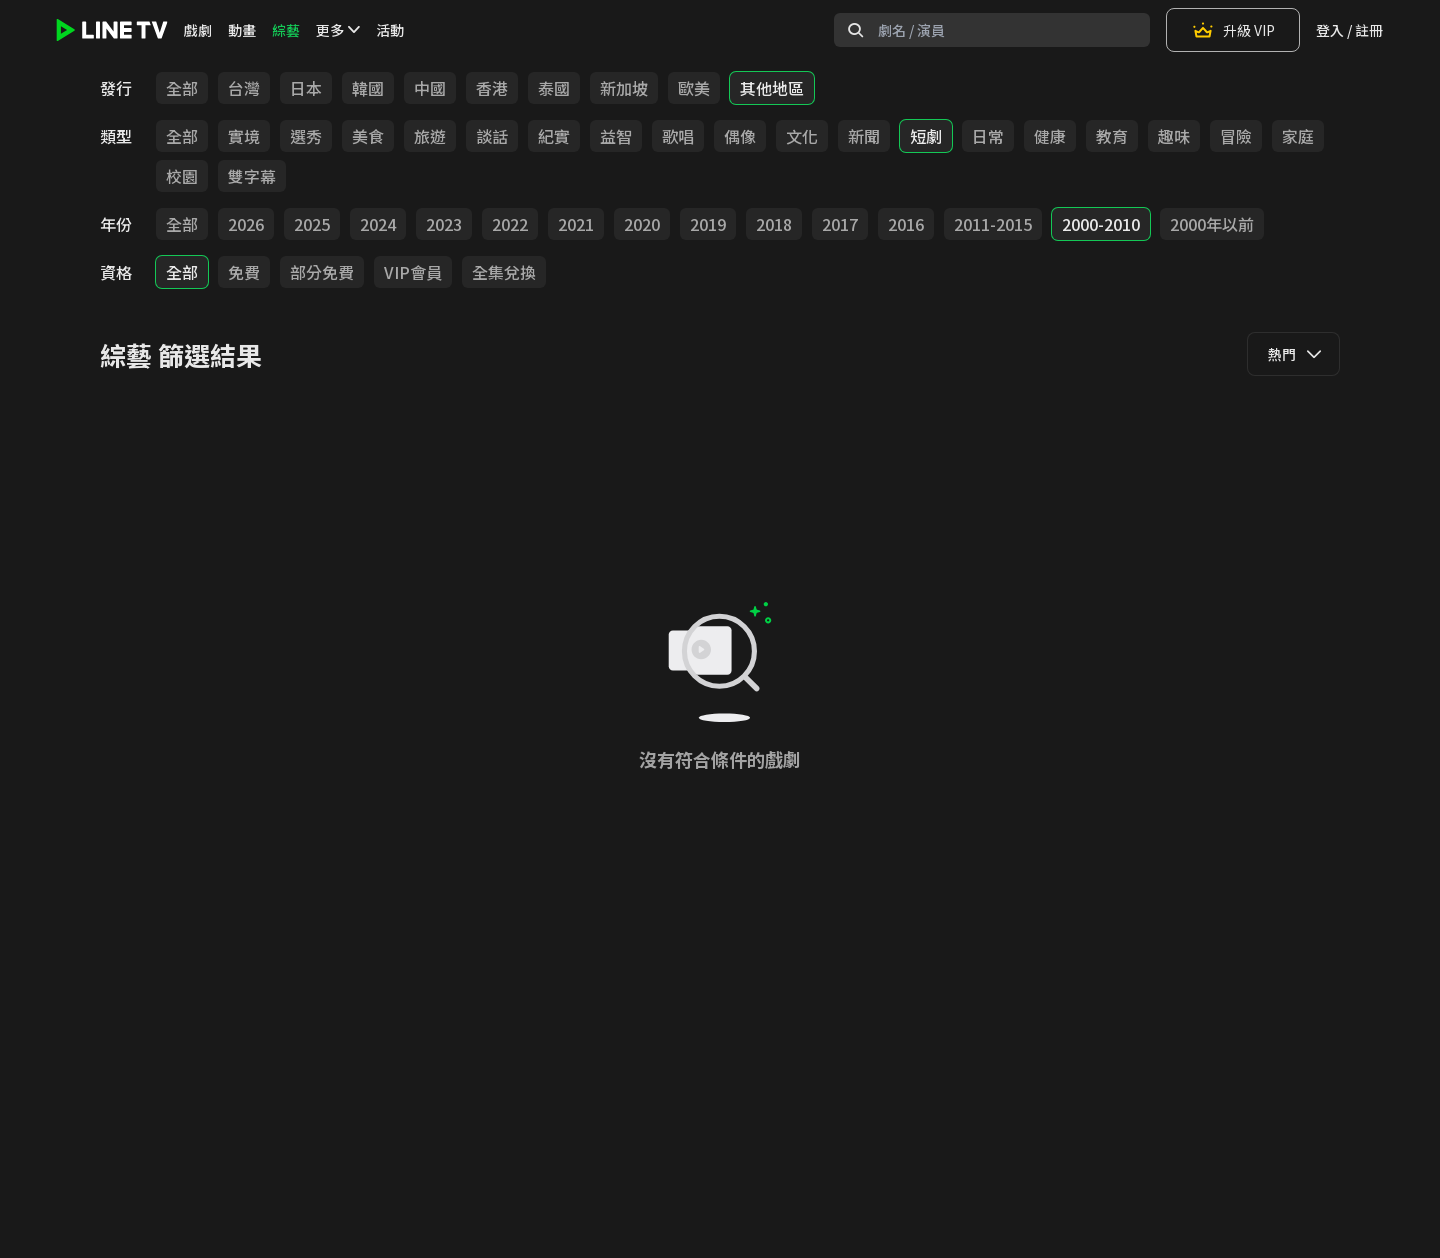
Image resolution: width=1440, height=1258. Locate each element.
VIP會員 (413, 272)
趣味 (1174, 136)
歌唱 (678, 136)
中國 (430, 88)
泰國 (554, 88)
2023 (444, 224)
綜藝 (286, 30)
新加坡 (624, 88)
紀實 (554, 136)
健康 (1050, 136)
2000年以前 (1212, 224)
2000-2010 (1101, 224)
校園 (182, 176)
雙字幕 (252, 176)
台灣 (244, 88)
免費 (244, 272)
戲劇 (198, 30)
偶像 (740, 136)
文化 (802, 136)
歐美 (694, 88)
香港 (492, 88)
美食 (368, 136)
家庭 (1298, 136)
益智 (616, 136)
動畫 (242, 30)
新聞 (864, 136)
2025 (312, 224)
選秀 (306, 136)
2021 (576, 224)
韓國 (368, 88)
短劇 (926, 136)
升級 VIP (1233, 30)
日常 (988, 136)
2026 (246, 224)
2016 (906, 224)
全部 (182, 88)
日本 (306, 88)
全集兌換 (504, 272)
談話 (492, 136)
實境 (244, 136)
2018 (774, 224)
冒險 (1236, 136)
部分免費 (322, 272)
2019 (708, 224)
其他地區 (772, 88)
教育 (1112, 136)
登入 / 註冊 (1349, 30)
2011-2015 (993, 224)
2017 (840, 224)
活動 (390, 30)
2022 (510, 224)
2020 (642, 224)
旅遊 (430, 136)
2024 (378, 224)
